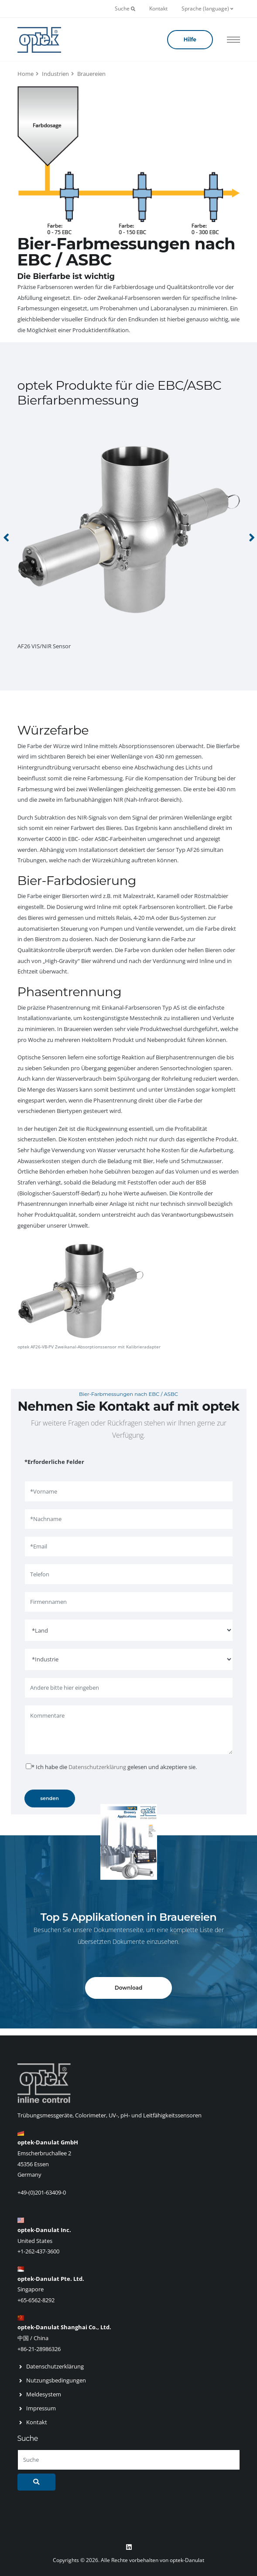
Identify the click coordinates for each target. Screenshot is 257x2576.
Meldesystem (43, 2394)
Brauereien (91, 74)
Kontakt (158, 8)
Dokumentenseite (118, 1930)
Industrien (55, 74)
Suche (125, 8)
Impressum (41, 2408)
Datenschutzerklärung (97, 1767)
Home (25, 74)
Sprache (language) (207, 8)
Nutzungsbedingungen (56, 2380)
